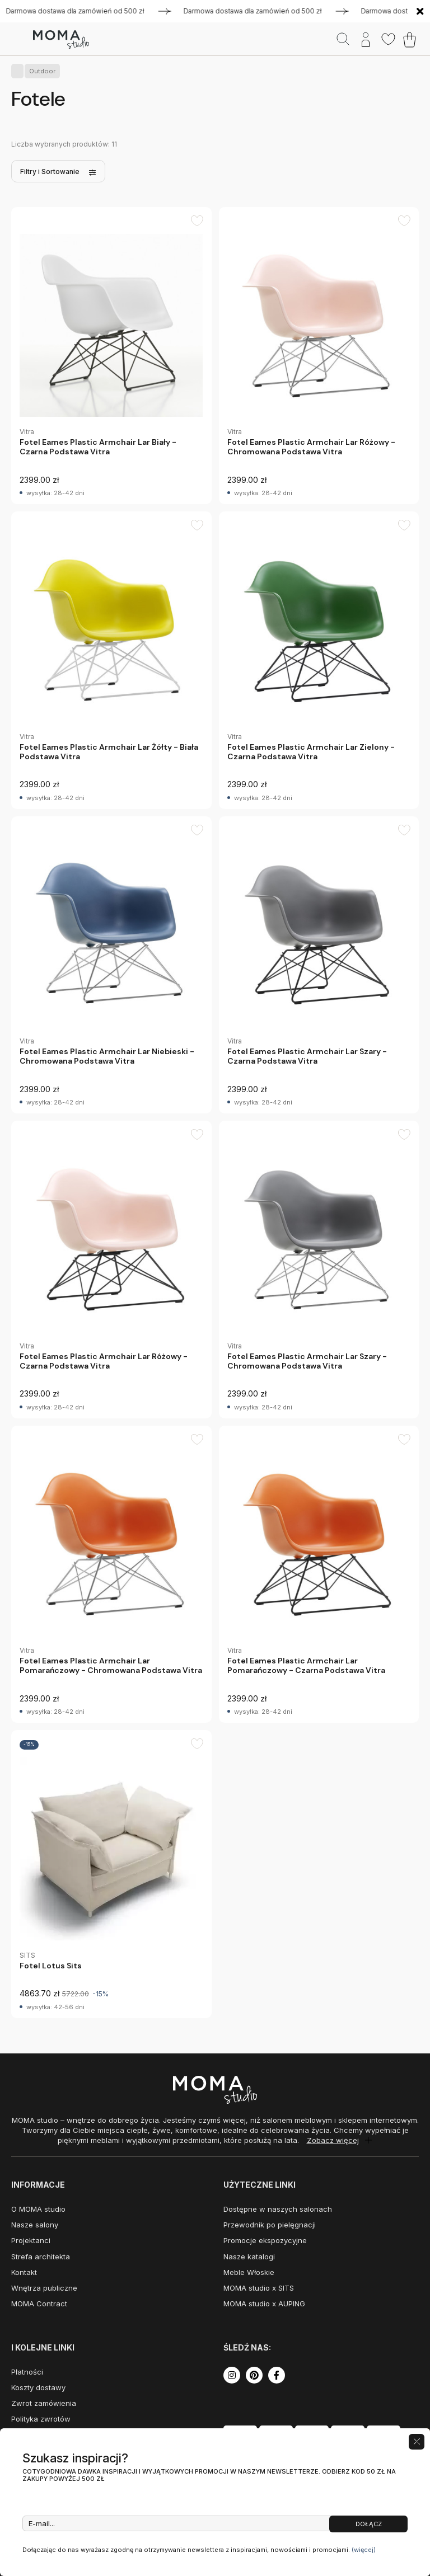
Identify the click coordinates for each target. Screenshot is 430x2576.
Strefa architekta (40, 2256)
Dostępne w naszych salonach (277, 2208)
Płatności (27, 2371)
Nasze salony (34, 2224)
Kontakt (24, 2272)
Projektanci (30, 2240)
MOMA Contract (39, 2303)
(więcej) (364, 2550)
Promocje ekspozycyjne (265, 2240)
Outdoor (40, 71)
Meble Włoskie (248, 2272)
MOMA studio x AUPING (264, 2303)
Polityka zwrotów (41, 2418)
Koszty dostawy (38, 2387)
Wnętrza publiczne (44, 2287)
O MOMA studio (38, 2208)
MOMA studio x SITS (258, 2287)
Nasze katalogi (249, 2256)
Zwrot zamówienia (43, 2403)
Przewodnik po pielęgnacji (269, 2224)
